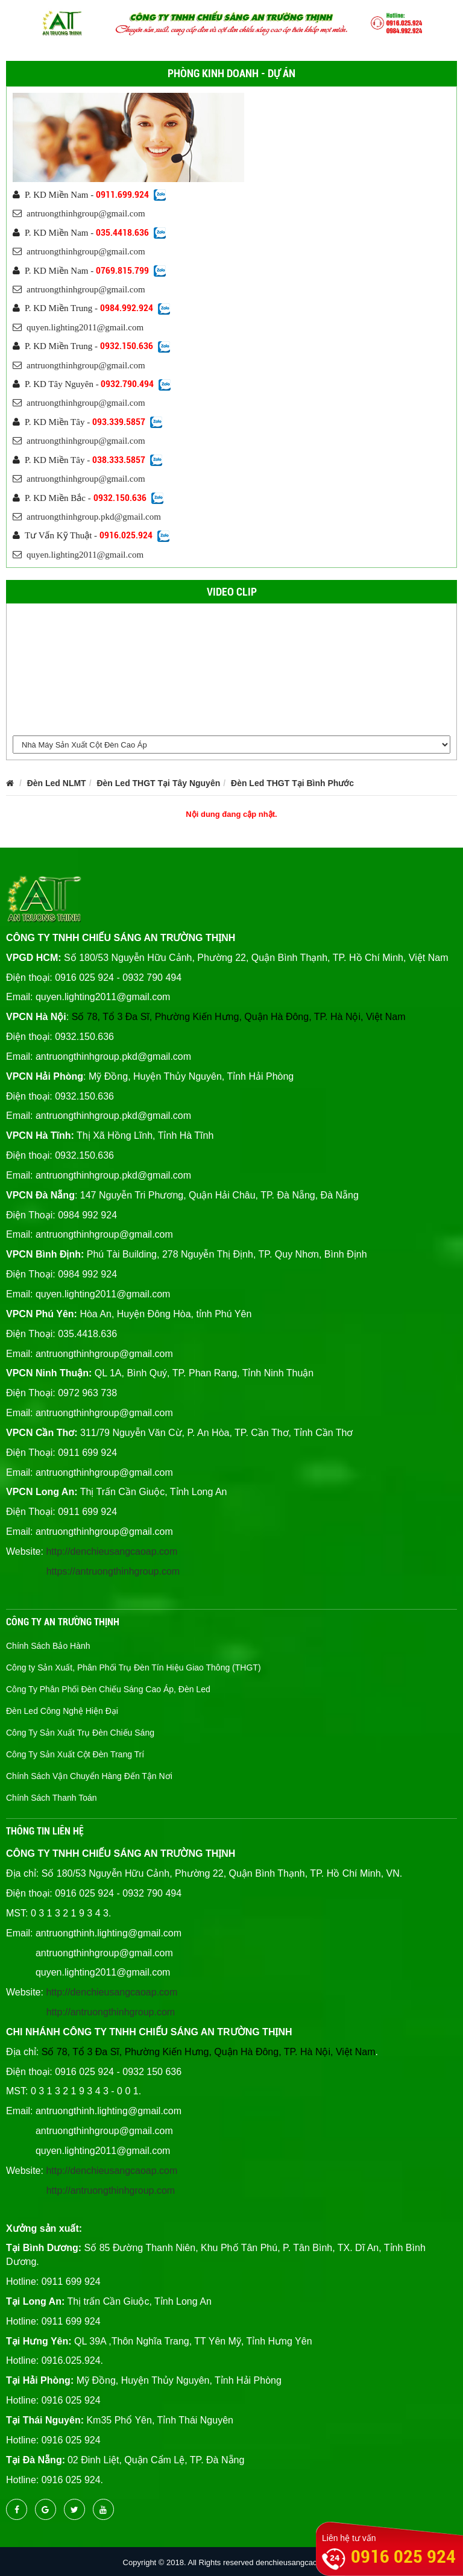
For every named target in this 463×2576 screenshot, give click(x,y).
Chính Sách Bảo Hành (48, 1646)
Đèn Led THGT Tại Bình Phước (292, 783)
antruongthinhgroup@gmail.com (79, 213)
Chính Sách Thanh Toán (51, 1798)
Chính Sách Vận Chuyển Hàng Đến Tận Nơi (89, 1776)
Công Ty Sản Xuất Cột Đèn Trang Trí (75, 1754)
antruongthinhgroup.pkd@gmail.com (87, 516)
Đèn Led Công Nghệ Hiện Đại (62, 1711)
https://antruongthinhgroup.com (113, 1571)
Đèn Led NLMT (56, 783)
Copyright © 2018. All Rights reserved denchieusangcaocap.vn (232, 2562)
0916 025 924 (403, 2556)
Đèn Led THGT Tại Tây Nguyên (158, 783)
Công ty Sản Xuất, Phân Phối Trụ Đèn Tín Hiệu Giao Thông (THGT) (133, 1667)
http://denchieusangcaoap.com (111, 1551)
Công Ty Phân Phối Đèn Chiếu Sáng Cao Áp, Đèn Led (108, 1689)
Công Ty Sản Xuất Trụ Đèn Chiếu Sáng (80, 1732)
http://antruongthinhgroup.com (110, 2012)
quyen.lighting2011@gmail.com (78, 327)
